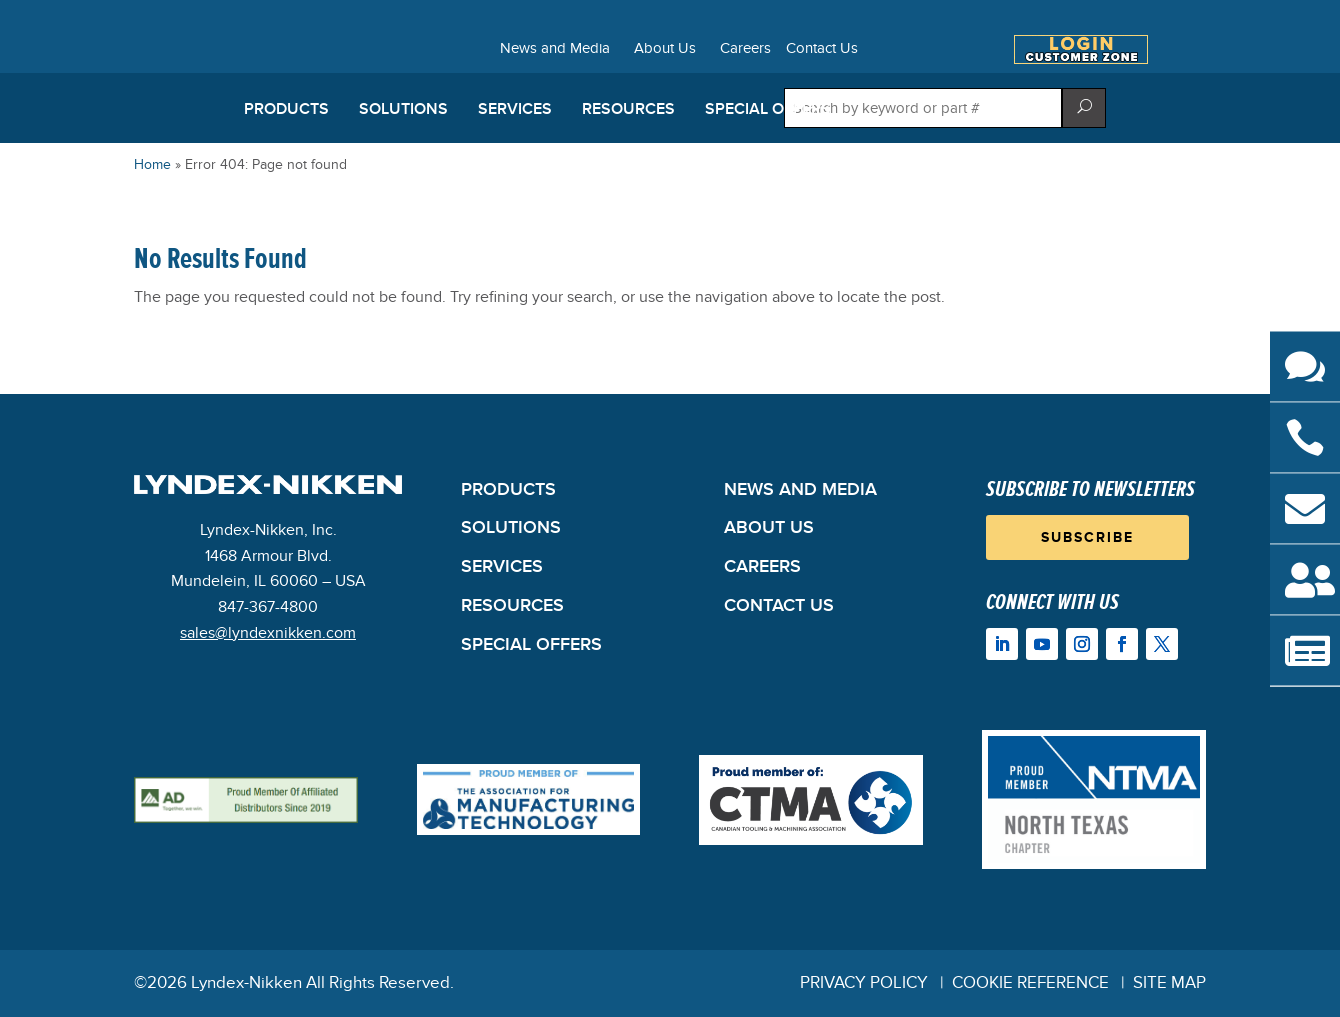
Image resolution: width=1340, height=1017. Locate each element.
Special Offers (768, 109)
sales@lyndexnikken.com (268, 633)
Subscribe (1087, 537)
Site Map (1169, 983)
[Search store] (923, 108)
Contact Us (822, 49)
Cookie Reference (1030, 983)
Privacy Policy (864, 983)
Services (515, 109)
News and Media (555, 49)
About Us (665, 49)
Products (286, 109)
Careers (745, 49)
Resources (628, 109)
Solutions (403, 109)
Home (152, 164)
